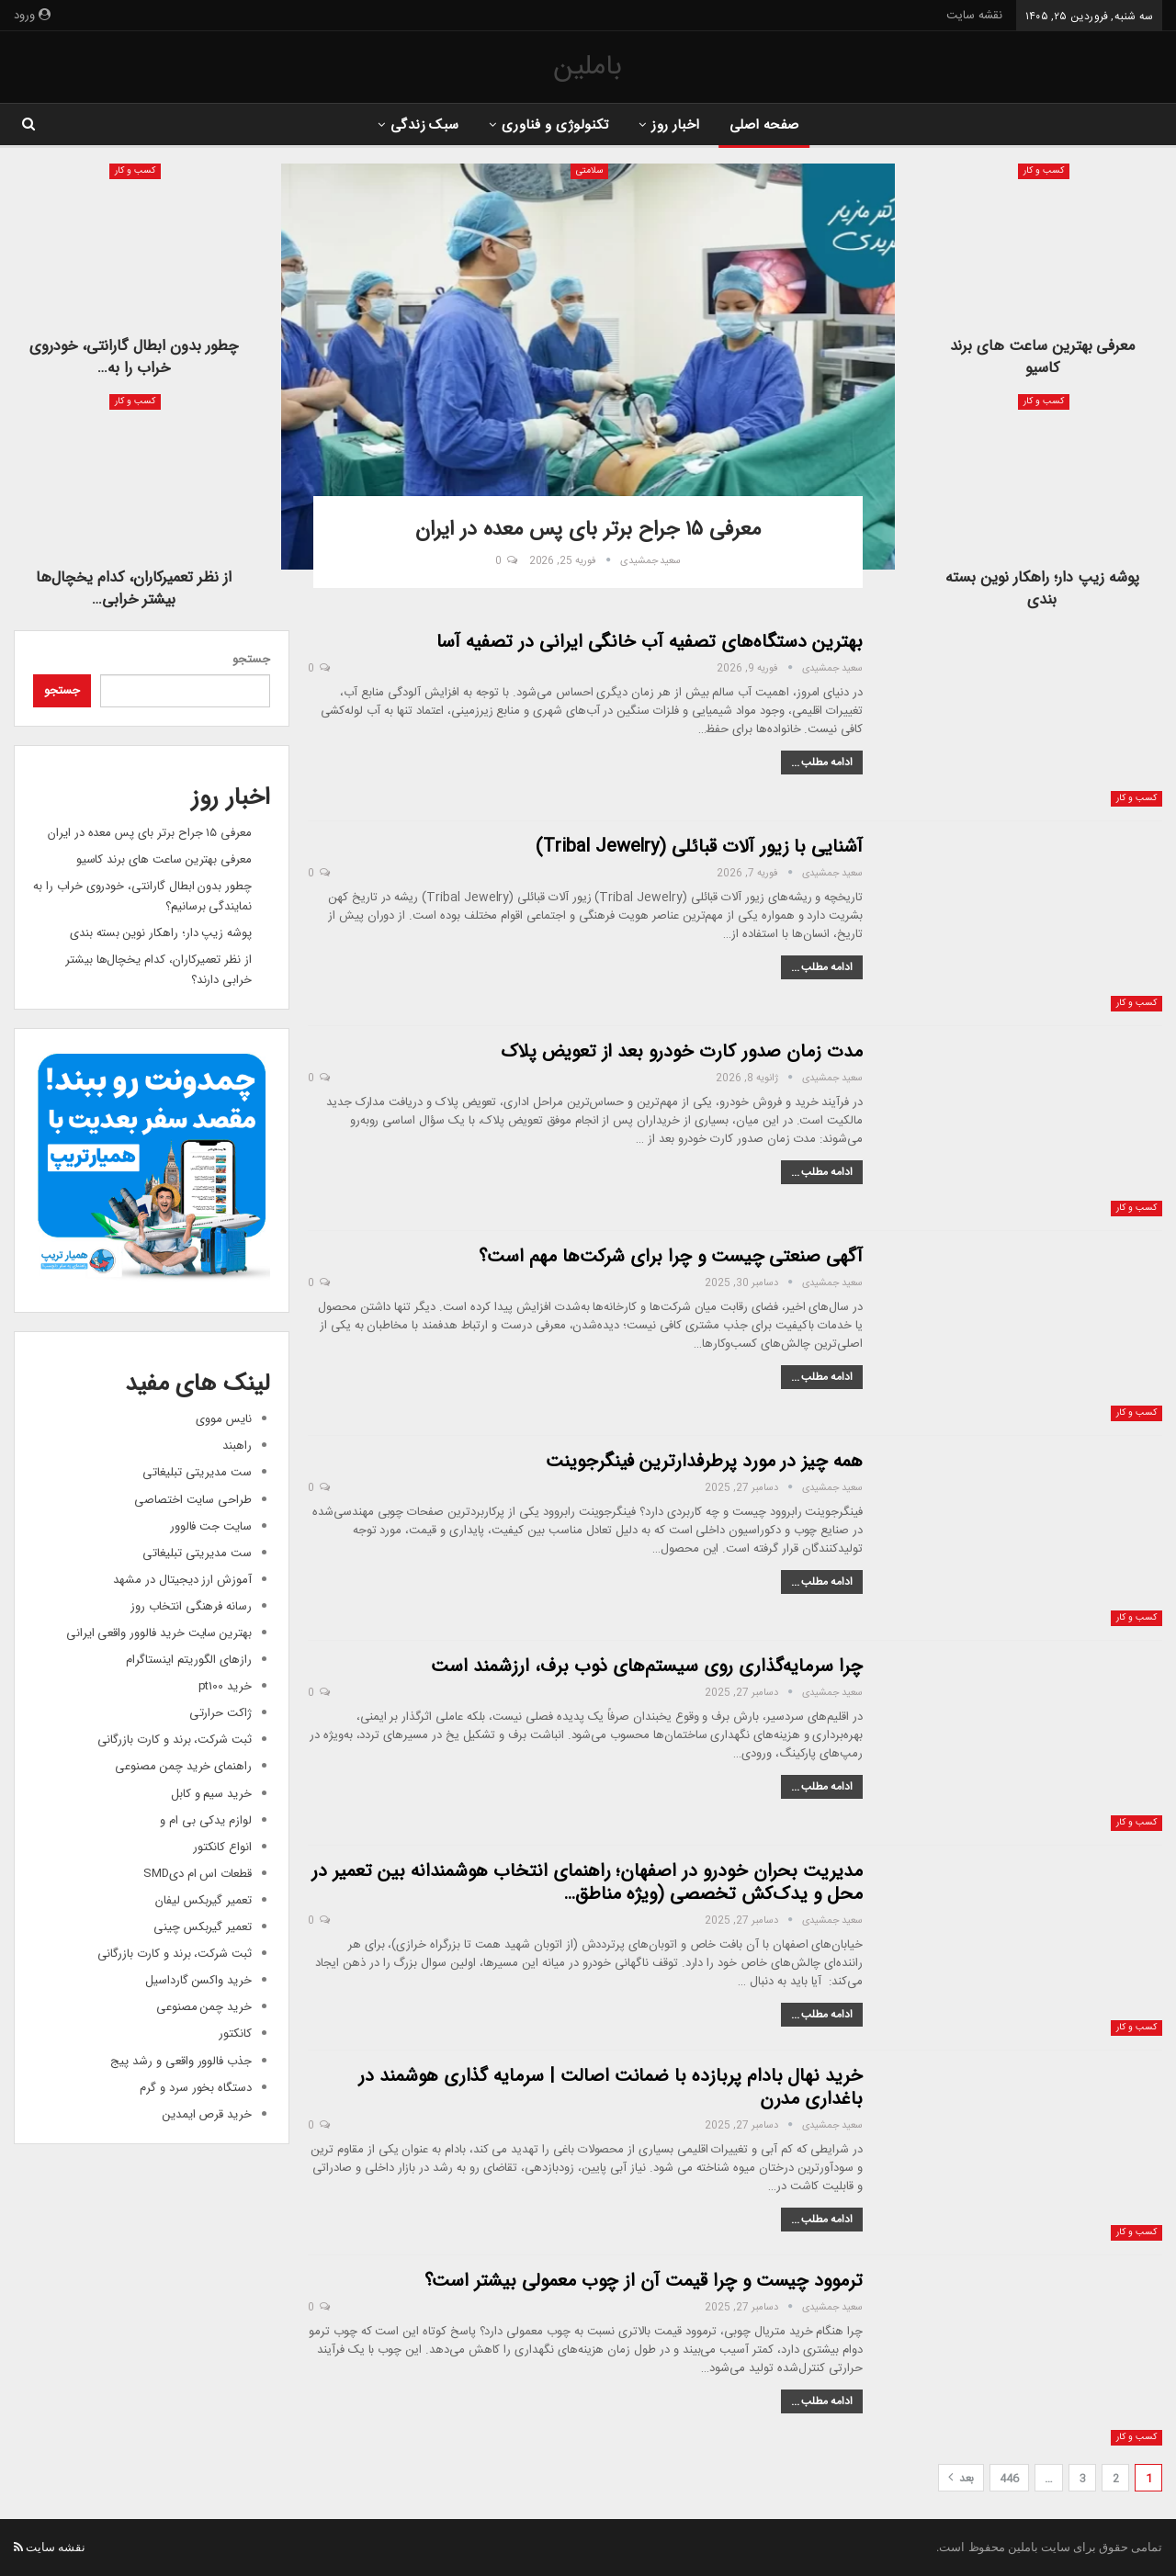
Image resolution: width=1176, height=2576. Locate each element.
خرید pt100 (225, 1686)
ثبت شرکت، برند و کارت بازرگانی (175, 1739)
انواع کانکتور (222, 1846)
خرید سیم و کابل (211, 1792)
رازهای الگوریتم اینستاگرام (189, 1659)
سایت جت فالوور (211, 1525)
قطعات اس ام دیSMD (197, 1872)
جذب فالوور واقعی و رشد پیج (181, 2060)
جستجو (251, 658)
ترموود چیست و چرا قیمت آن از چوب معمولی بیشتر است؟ (644, 2279)
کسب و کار (1043, 171)
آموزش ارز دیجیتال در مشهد (182, 1578)
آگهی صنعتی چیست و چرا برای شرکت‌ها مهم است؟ (671, 1255)
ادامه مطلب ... (822, 761)
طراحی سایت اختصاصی (193, 1498)
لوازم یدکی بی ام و (206, 1819)
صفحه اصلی (770, 125)
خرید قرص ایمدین (207, 2113)
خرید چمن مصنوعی (204, 2007)
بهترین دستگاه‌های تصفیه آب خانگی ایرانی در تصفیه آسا (649, 641)
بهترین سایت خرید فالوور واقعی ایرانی (159, 1633)
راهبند (237, 1445)
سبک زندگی (419, 125)
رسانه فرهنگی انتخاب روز (191, 1605)
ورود (32, 16)
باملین (588, 66)
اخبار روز (677, 125)
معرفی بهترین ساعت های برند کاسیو (1042, 356)
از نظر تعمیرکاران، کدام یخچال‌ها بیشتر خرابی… (133, 588)
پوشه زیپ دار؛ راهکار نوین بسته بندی (1042, 588)
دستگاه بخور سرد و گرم (196, 2086)
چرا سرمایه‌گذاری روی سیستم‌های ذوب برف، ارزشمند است (647, 1665)
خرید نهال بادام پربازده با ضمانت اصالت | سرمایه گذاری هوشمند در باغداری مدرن (610, 2086)
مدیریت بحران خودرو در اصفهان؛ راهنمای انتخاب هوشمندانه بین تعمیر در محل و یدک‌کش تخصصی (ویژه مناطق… (587, 1881)
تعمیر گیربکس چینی (202, 1927)
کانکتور (235, 2033)
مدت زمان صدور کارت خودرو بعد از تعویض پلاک (682, 1050)
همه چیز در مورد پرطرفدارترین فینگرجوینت (704, 1460)
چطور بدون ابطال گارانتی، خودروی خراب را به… (133, 356)
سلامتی (589, 171)
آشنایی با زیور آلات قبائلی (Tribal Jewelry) (699, 845)
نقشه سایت (974, 16)
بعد (961, 2478)
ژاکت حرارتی (220, 1713)
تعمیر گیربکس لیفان (203, 1900)
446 (1009, 2478)
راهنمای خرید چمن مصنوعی (183, 1766)
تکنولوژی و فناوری (553, 125)
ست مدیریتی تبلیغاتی (197, 1472)
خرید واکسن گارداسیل (198, 1980)
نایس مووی (224, 1419)
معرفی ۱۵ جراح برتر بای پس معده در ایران (150, 832)
